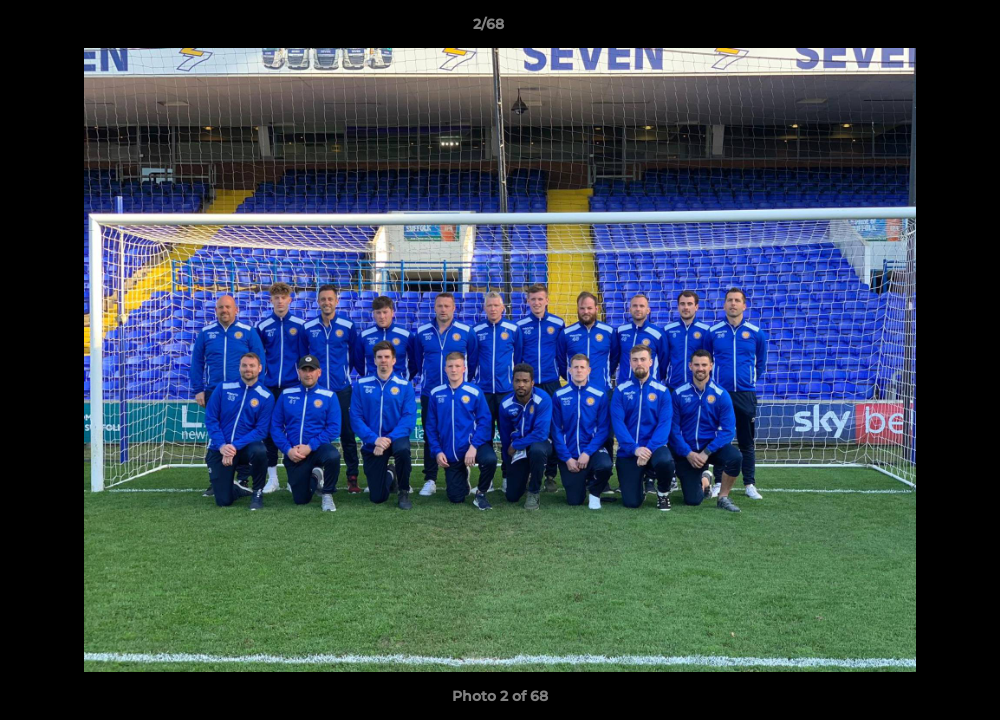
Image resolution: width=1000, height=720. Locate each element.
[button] (916, 29)
